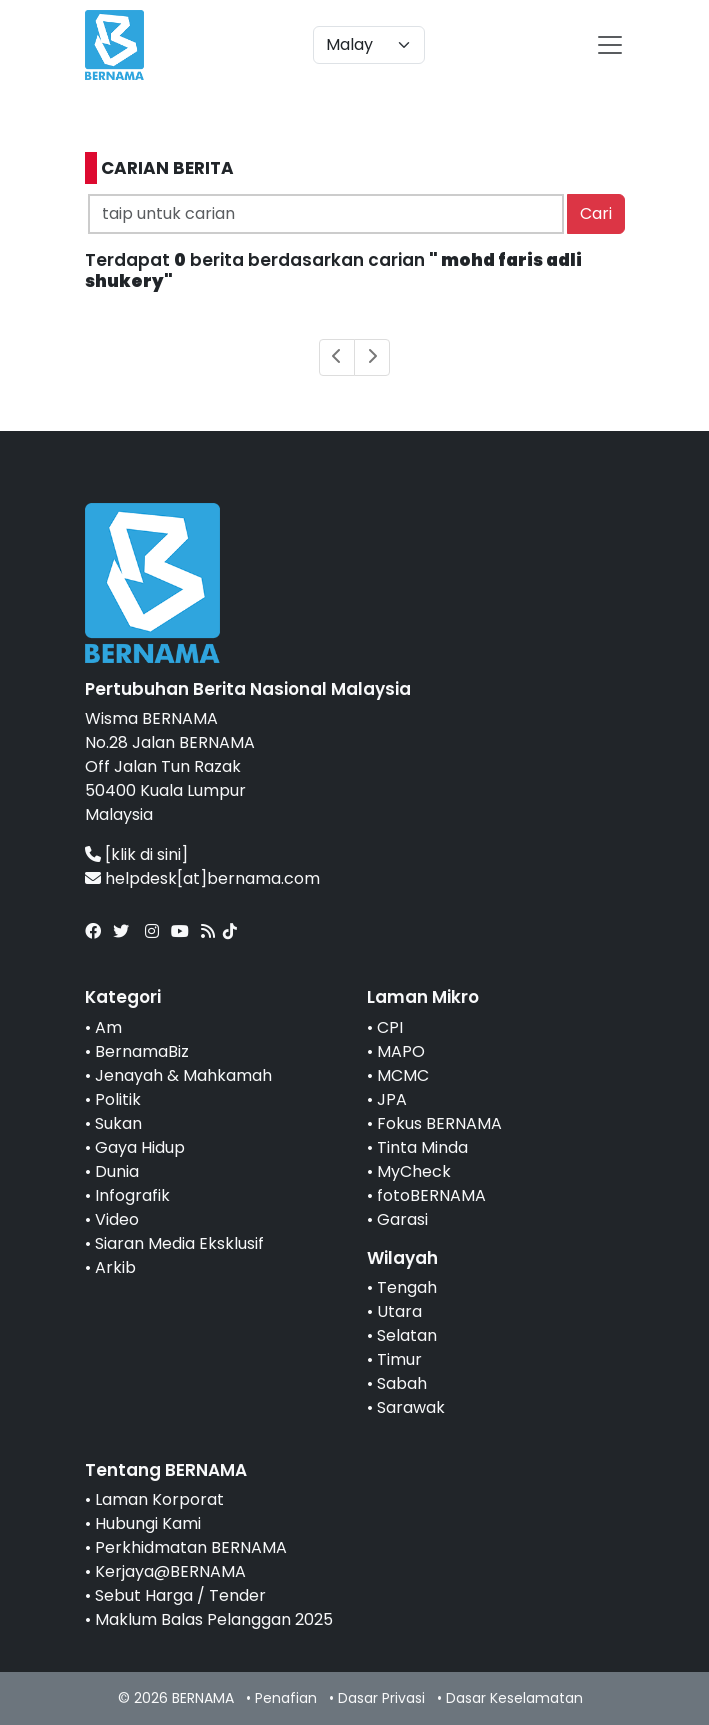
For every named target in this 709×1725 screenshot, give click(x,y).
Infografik (132, 1195)
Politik (118, 1099)
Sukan (118, 1123)
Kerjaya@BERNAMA (170, 1571)
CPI (390, 1027)
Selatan (407, 1335)
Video (117, 1219)
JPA (392, 1099)
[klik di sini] (146, 854)
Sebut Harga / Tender (180, 1595)
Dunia (117, 1171)
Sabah (402, 1383)
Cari (596, 213)
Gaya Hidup (140, 1147)
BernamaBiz (142, 1051)
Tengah (407, 1287)
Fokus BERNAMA (439, 1123)
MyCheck (414, 1171)
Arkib (115, 1267)
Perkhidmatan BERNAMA (191, 1547)
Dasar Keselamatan (514, 1698)
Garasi (402, 1219)
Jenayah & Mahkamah (183, 1075)
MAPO (401, 1051)
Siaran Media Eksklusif (179, 1243)
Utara (399, 1311)
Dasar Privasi (381, 1698)
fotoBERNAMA (431, 1195)
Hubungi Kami (148, 1523)
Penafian (286, 1698)
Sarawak (411, 1407)
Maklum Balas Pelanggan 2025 (214, 1619)
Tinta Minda (422, 1147)
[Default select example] (369, 45)
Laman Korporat (159, 1499)
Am (108, 1027)
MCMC (403, 1075)
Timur (399, 1359)
